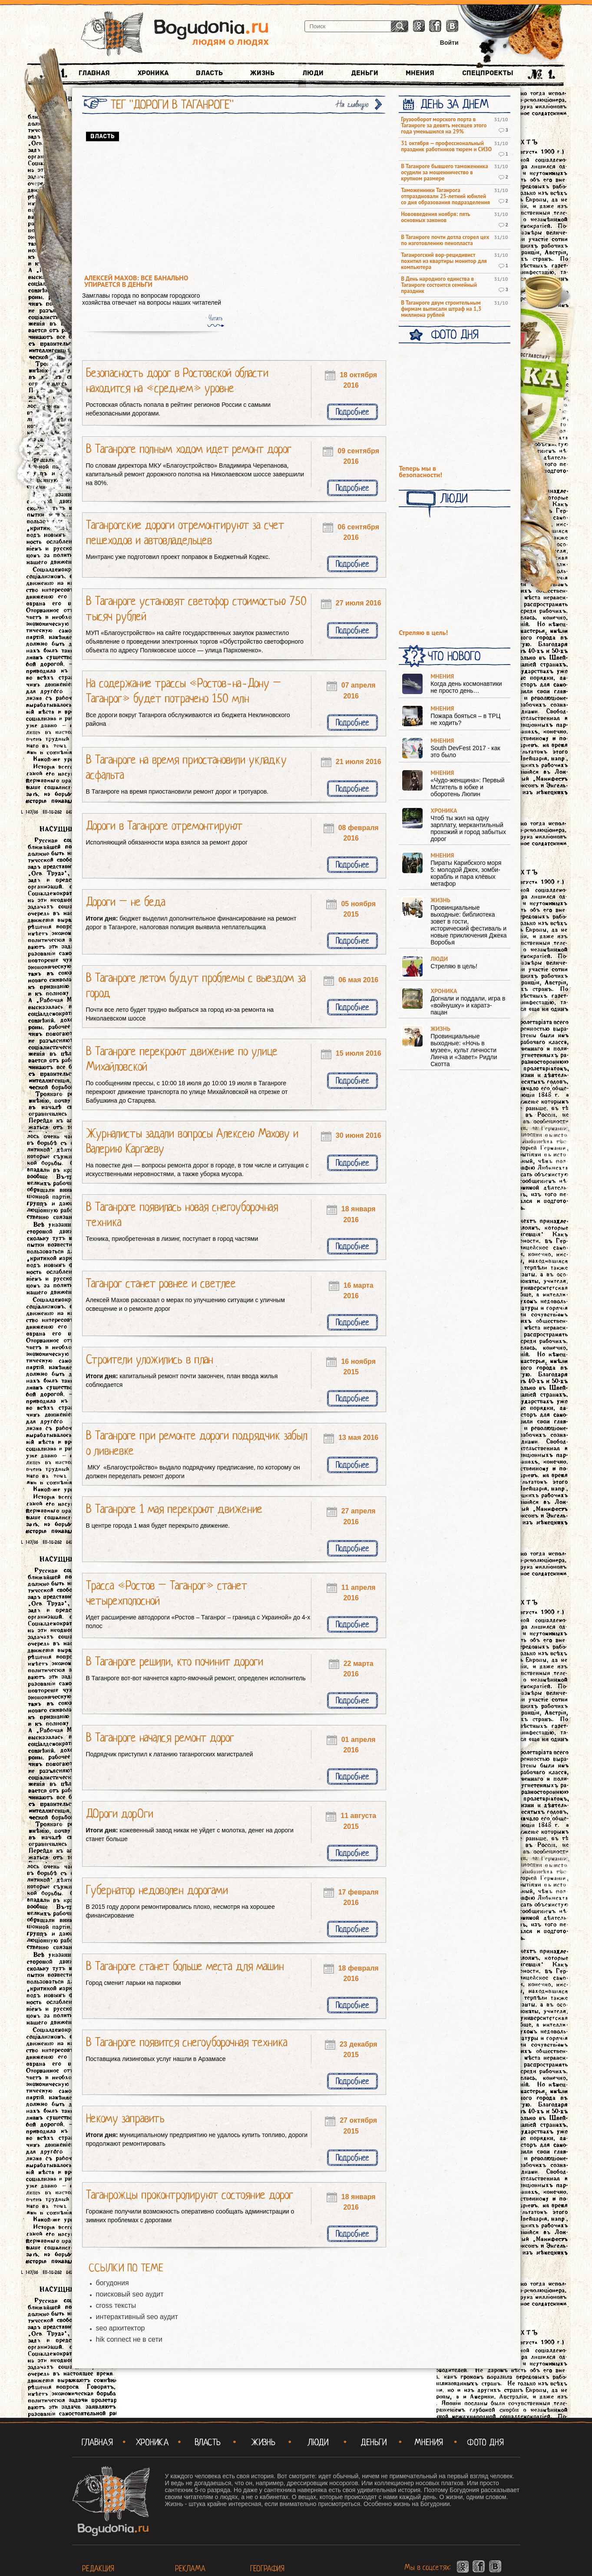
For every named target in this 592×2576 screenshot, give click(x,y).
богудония (112, 2283)
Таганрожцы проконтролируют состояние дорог (189, 2194)
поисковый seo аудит (130, 2294)
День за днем (454, 104)
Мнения (420, 73)
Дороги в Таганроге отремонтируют (164, 825)
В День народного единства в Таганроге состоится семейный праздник (439, 285)
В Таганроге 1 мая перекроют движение (174, 1509)
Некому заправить (125, 2118)
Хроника (153, 73)
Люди (313, 73)
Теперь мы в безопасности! (420, 471)
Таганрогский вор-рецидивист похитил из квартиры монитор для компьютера (444, 261)
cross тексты (116, 2305)
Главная (94, 73)
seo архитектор (120, 2328)
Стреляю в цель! (423, 632)
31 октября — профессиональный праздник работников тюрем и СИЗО (446, 146)
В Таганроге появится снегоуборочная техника (187, 2042)
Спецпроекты (487, 73)
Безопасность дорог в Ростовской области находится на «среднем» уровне (177, 381)
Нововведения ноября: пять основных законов (435, 217)
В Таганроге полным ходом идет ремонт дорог (188, 449)
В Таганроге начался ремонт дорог (160, 1737)
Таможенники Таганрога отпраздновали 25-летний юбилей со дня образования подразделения (445, 196)
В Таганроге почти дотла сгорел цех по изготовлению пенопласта (445, 240)
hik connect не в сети (129, 2339)
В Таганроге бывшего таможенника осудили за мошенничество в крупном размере (444, 172)
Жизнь (262, 73)
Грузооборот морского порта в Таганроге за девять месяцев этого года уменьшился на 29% (443, 125)
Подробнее (352, 411)
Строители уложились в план (149, 1359)
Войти (449, 42)
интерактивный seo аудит (137, 2316)
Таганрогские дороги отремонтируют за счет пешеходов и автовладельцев (185, 533)
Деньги (364, 73)
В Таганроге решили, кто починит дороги (174, 1661)
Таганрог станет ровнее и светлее (161, 1283)
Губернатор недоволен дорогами (157, 1890)
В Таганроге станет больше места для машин (185, 1966)
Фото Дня (454, 334)
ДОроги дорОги (119, 1813)
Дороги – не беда (125, 901)
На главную (353, 104)
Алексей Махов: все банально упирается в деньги (136, 281)
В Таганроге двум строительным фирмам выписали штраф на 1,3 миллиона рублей (441, 309)
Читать (215, 318)
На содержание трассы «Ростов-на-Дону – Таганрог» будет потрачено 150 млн (183, 691)
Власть (209, 73)
